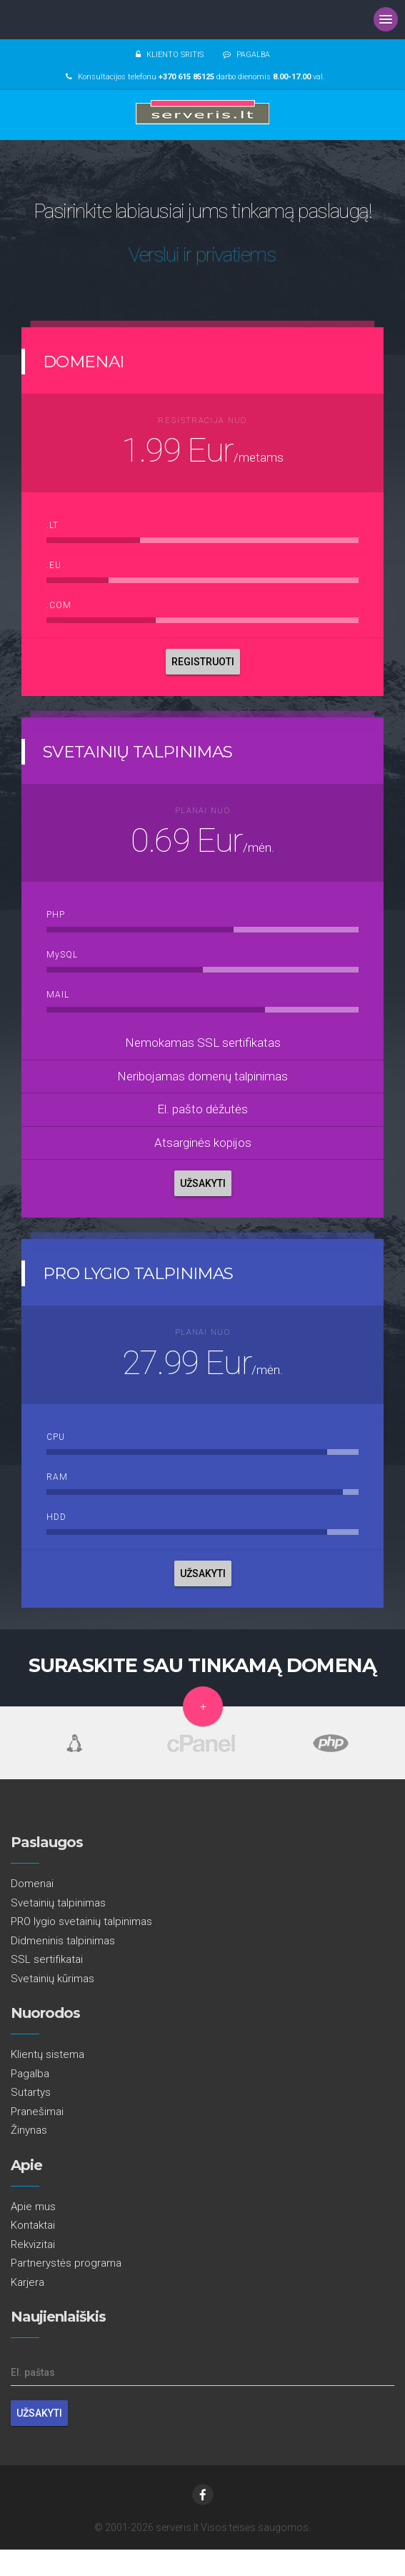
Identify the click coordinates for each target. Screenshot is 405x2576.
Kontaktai (33, 2225)
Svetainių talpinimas (58, 1902)
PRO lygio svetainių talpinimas (81, 1921)
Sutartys (31, 2092)
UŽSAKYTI (203, 1183)
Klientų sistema (47, 2054)
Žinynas (29, 2130)
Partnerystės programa (66, 2263)
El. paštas (33, 2372)
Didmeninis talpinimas (63, 1940)
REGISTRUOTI (202, 661)
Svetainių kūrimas (52, 1978)
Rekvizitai (33, 2244)
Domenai (32, 1883)
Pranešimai (37, 2111)
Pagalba (30, 2073)
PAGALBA (253, 54)
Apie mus (33, 2206)
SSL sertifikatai (47, 1959)
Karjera (27, 2282)
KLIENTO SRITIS (175, 54)
